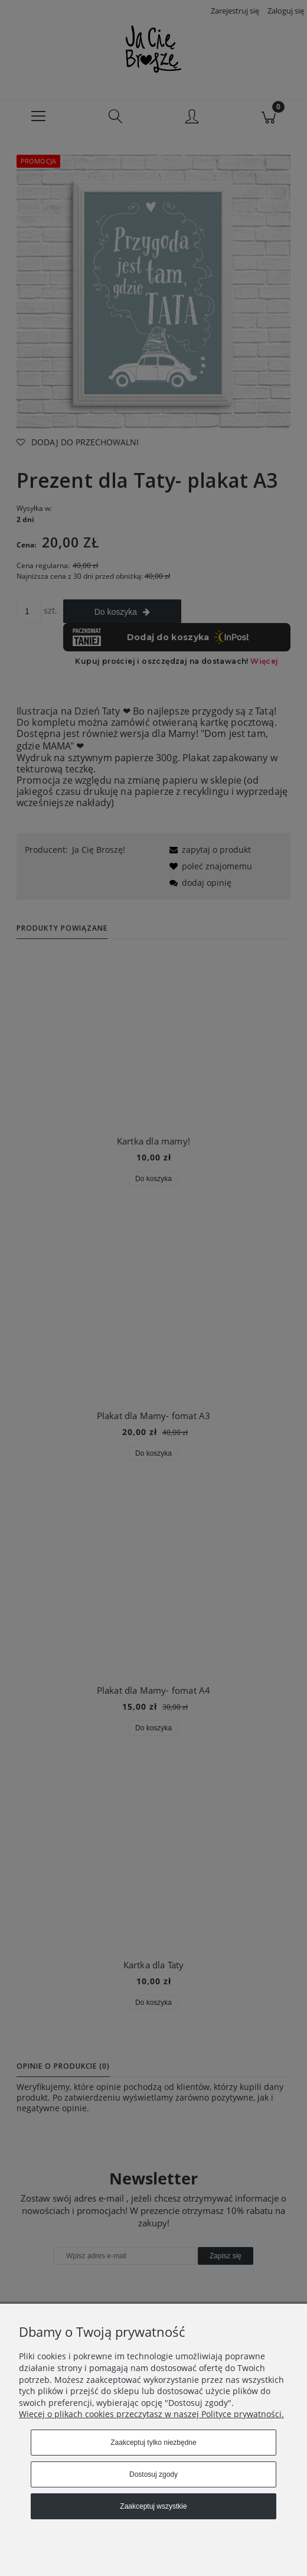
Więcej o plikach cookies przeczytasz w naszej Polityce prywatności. (151, 2414)
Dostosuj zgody (153, 2474)
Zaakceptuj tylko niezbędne (153, 2442)
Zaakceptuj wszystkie (153, 2506)
